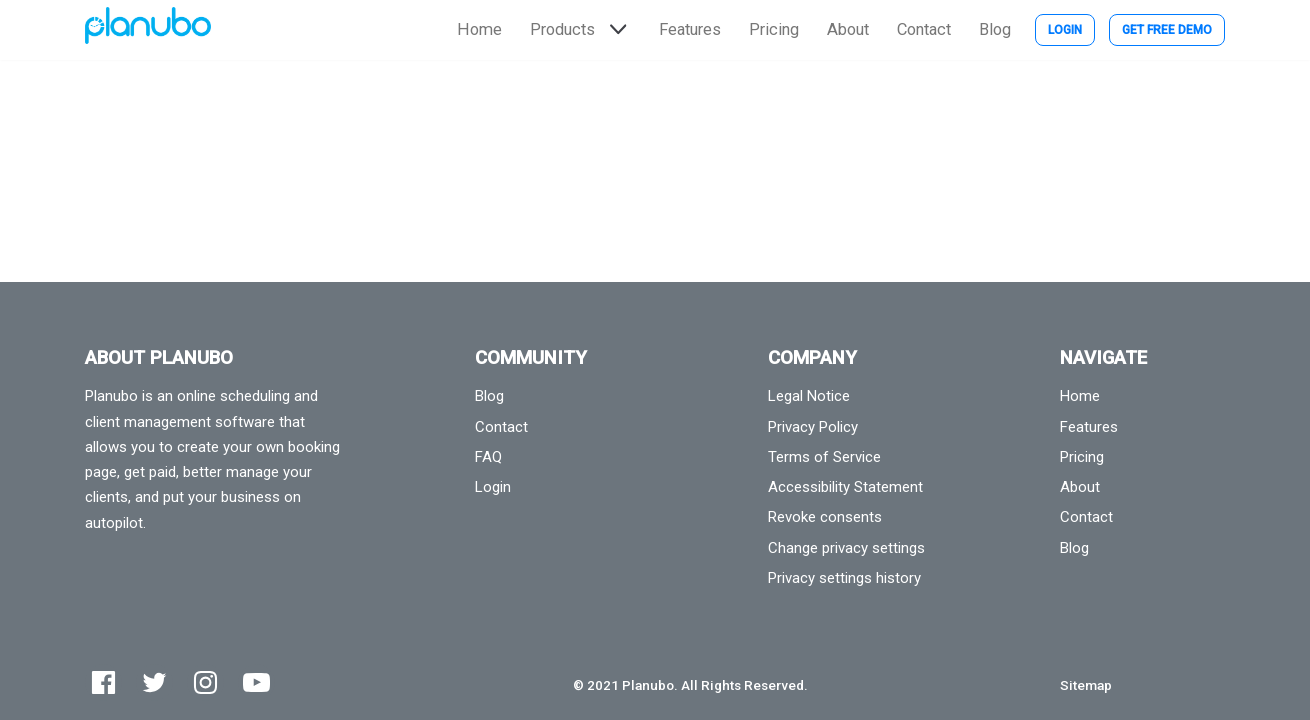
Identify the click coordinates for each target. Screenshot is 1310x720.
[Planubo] (148, 29)
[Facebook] (103, 682)
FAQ (488, 457)
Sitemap (1086, 685)
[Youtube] (256, 682)
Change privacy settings (846, 548)
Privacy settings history (844, 578)
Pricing (774, 29)
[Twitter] (154, 682)
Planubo (648, 685)
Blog (995, 29)
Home (479, 29)
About (848, 29)
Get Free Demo (1167, 30)
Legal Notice (809, 396)
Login (1065, 30)
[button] (616, 29)
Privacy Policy (813, 427)
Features (690, 29)
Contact (924, 29)
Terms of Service (824, 457)
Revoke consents (825, 517)
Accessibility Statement (845, 487)
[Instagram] (205, 682)
